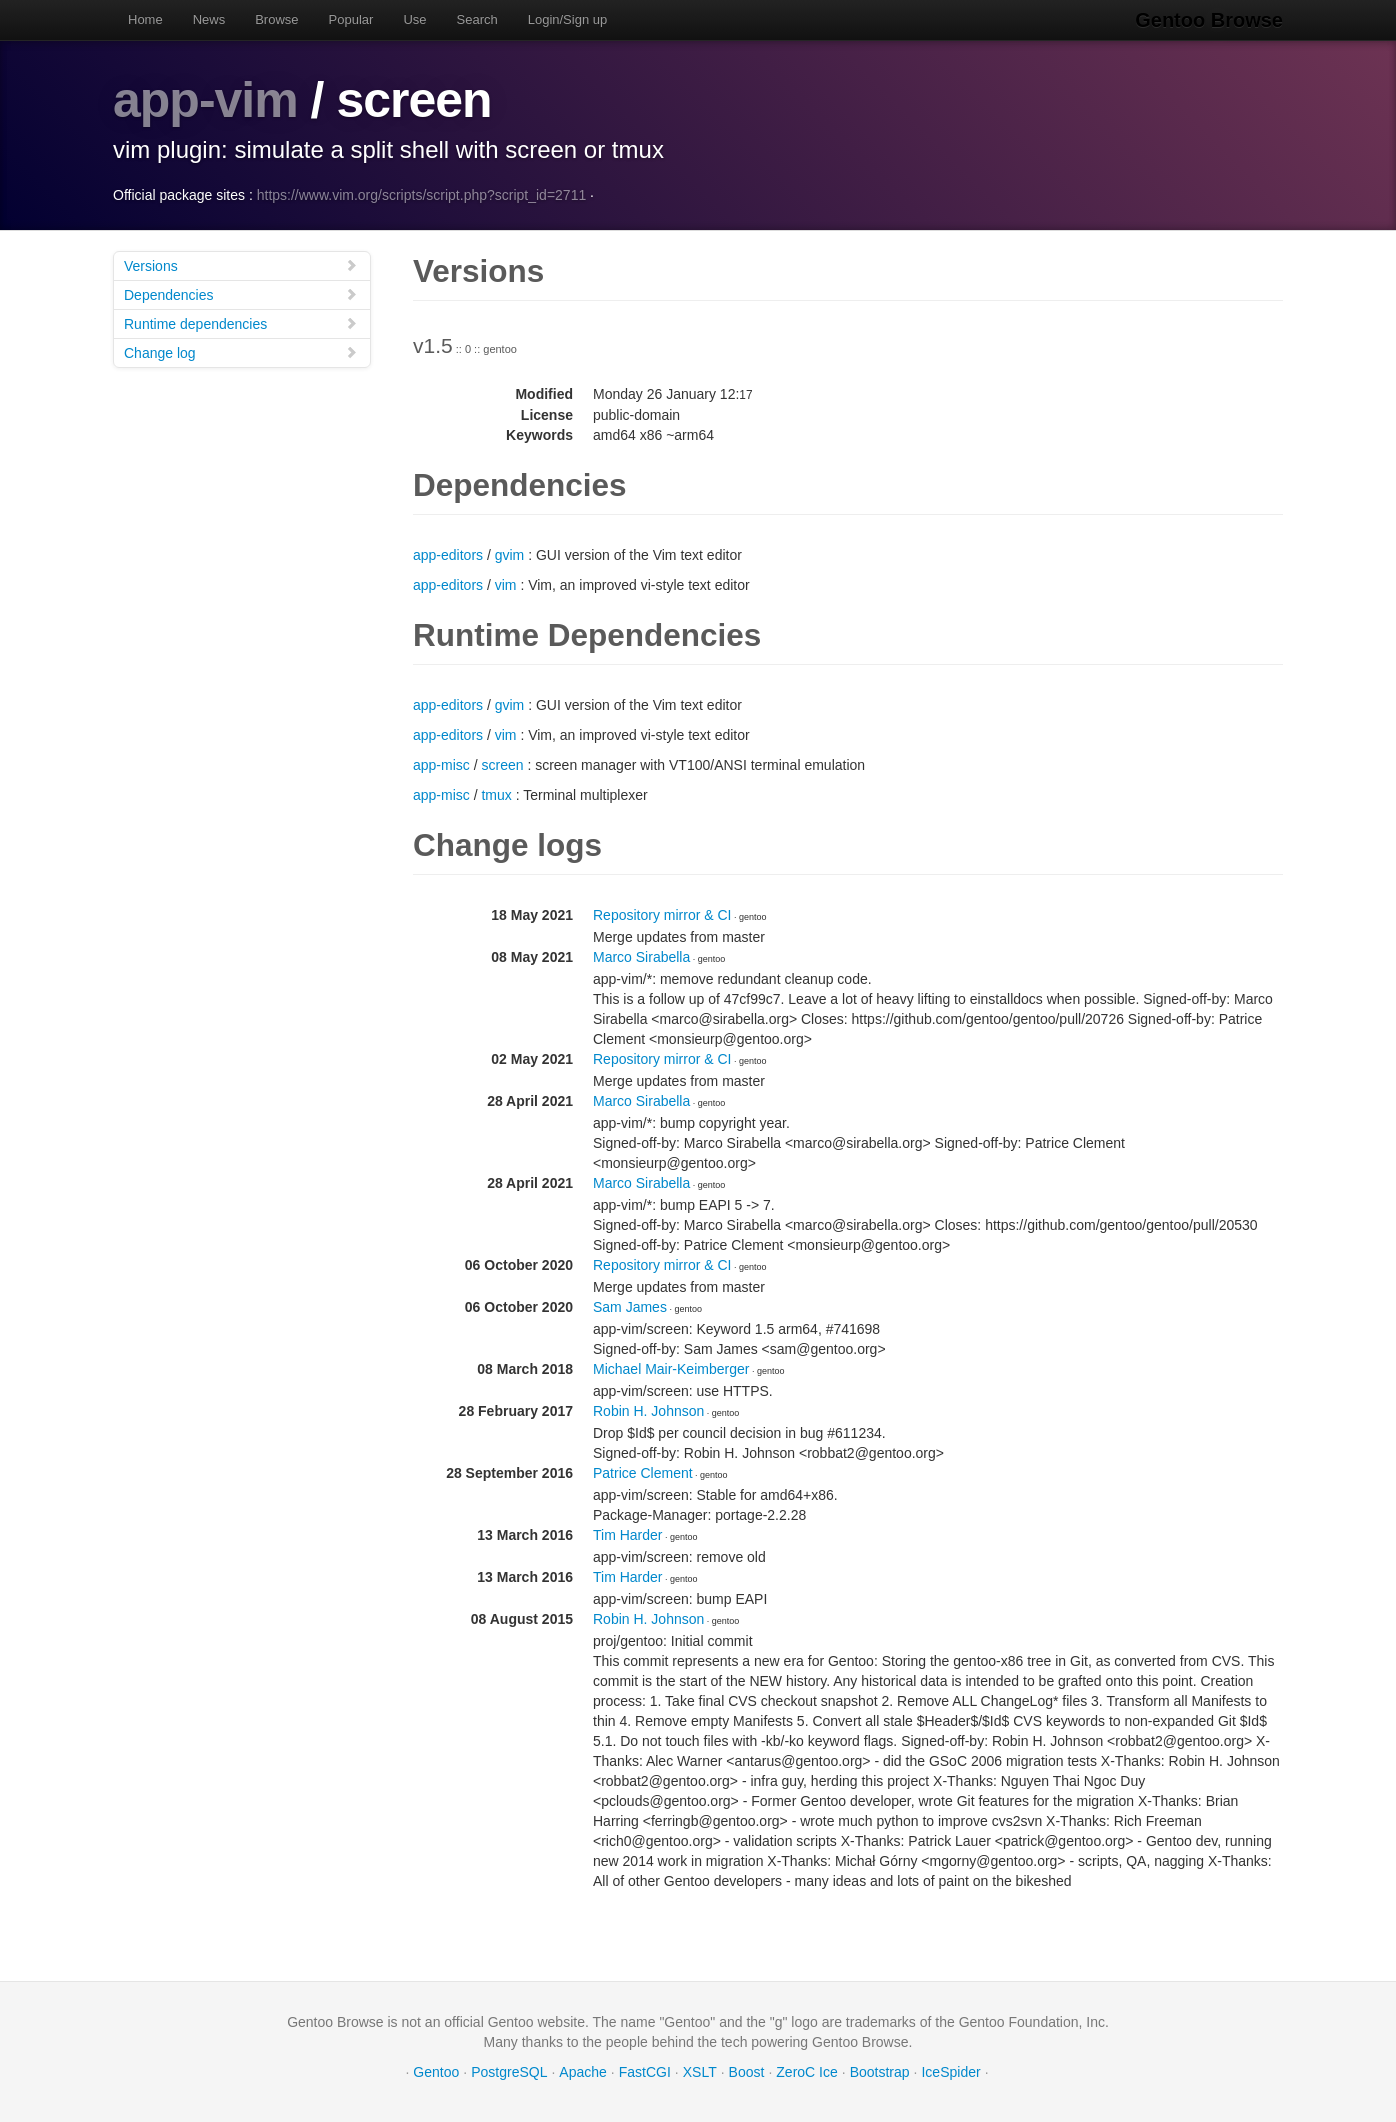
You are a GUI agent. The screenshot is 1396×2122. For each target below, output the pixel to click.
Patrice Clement (643, 1473)
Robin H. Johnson (648, 1411)
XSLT (700, 2072)
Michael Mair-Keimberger (671, 1369)
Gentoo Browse (1209, 20)
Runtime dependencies (241, 323)
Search (477, 19)
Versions (241, 265)
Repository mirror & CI (662, 915)
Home (145, 19)
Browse (276, 19)
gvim (510, 555)
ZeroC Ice (806, 2072)
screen (502, 765)
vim (506, 585)
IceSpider (950, 2072)
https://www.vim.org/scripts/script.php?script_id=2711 (422, 195)
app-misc (441, 765)
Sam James (630, 1307)
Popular (351, 19)
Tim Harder (628, 1535)
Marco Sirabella (641, 957)
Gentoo (436, 2072)
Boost (747, 2072)
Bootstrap (880, 2072)
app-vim (205, 100)
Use (414, 19)
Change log (241, 352)
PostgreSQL (509, 2072)
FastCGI (645, 2072)
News (209, 19)
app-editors (448, 555)
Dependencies (241, 294)
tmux (496, 795)
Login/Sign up (568, 19)
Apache (582, 2072)
